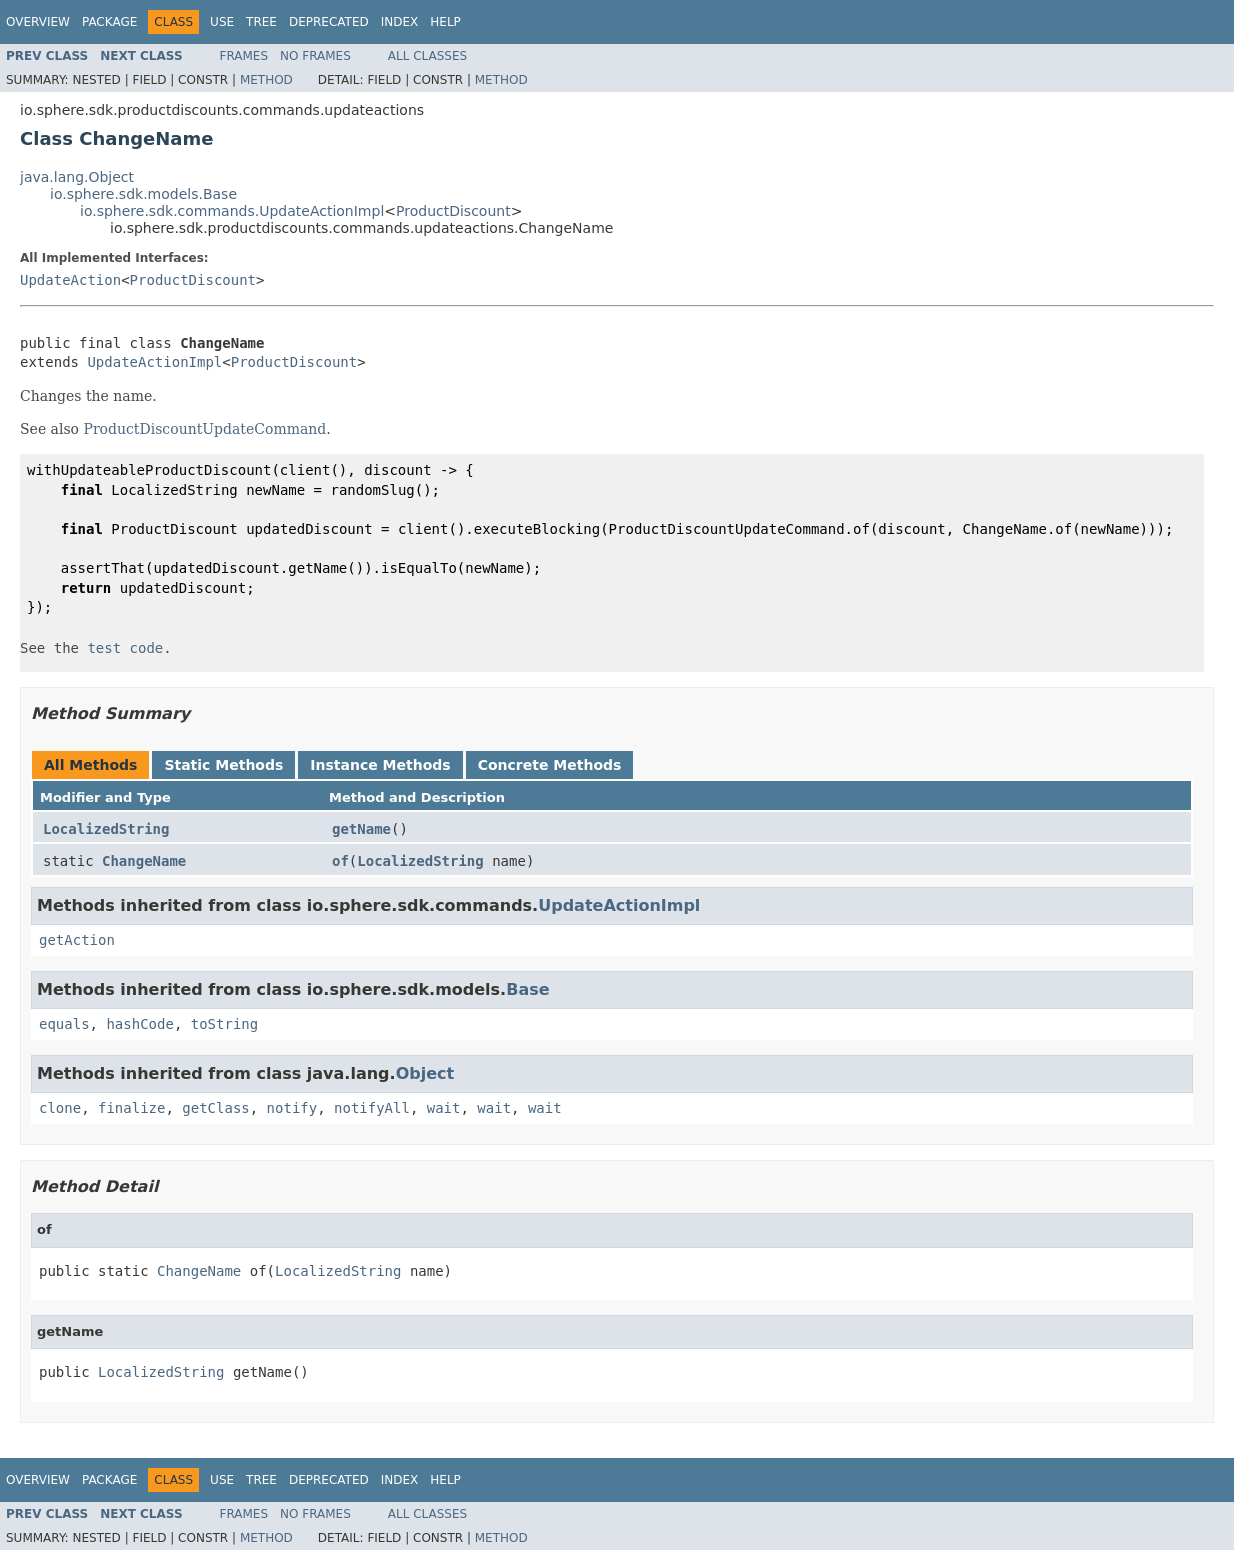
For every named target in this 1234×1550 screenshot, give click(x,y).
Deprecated (329, 22)
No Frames (315, 56)
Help (445, 22)
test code (125, 648)
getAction (77, 940)
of (340, 861)
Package (109, 22)
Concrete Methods (550, 765)
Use (222, 22)
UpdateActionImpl (154, 362)
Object (425, 1073)
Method (266, 80)
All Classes (427, 56)
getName (361, 829)
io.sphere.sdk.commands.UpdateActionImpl (232, 211)
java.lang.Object (77, 177)
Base (527, 989)
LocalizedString (106, 829)
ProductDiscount (453, 211)
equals (64, 1024)
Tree (261, 22)
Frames (244, 56)
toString (224, 1024)
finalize (131, 1108)
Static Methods (223, 765)
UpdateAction (70, 280)
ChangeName (144, 861)
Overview (38, 22)
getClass (215, 1108)
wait (444, 1108)
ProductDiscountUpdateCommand (205, 429)
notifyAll (372, 1108)
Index (400, 22)
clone (60, 1108)
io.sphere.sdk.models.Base (143, 194)
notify (292, 1108)
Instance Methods (380, 765)
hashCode (139, 1024)
